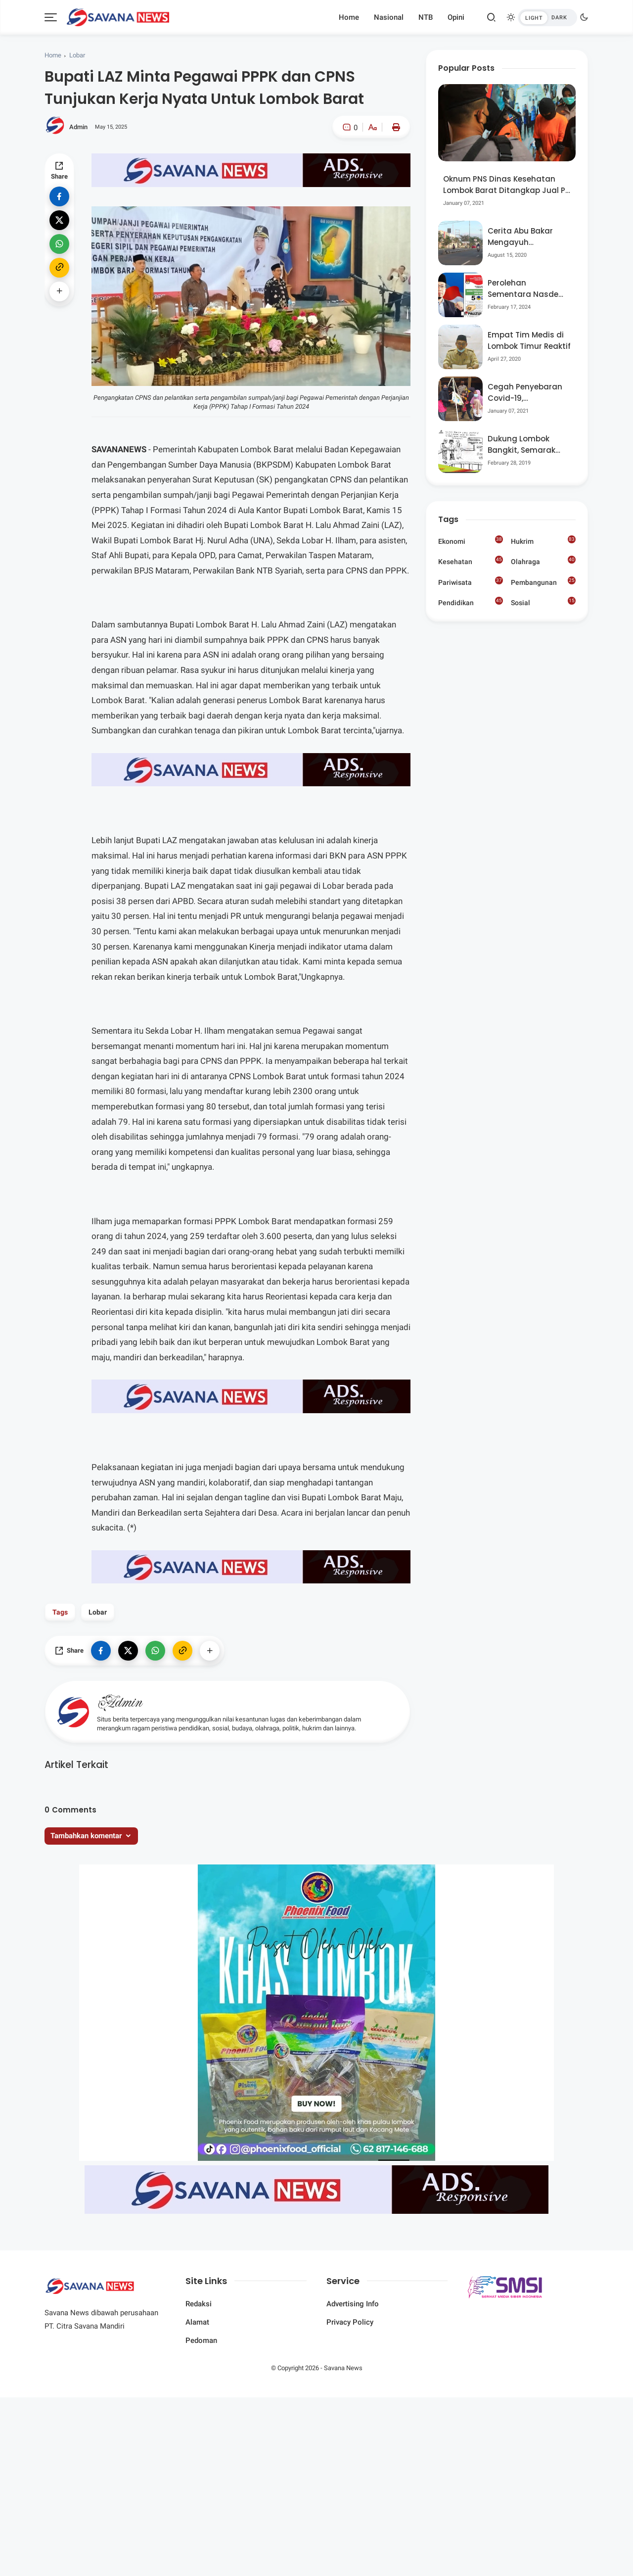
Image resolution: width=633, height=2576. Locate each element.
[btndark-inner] (547, 17)
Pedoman (201, 2340)
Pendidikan (470, 602)
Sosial (543, 603)
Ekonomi (470, 540)
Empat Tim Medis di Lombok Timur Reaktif (529, 340)
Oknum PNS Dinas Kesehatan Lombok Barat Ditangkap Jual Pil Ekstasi (506, 185)
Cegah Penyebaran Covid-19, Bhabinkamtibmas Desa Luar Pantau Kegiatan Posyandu (526, 393)
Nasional (389, 17)
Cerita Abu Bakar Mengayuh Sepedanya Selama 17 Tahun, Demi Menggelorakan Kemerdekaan (525, 237)
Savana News (343, 2368)
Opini (456, 17)
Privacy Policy (349, 2322)
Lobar (77, 55)
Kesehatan (470, 561)
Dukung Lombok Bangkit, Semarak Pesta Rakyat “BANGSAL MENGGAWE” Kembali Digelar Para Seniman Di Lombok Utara (528, 444)
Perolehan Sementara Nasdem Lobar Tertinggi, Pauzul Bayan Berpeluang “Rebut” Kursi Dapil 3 (527, 289)
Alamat (197, 2322)
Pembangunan (543, 581)
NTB (425, 17)
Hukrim (543, 540)
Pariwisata (470, 581)
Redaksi (198, 2303)
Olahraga (543, 561)
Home (349, 17)
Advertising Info (352, 2303)
